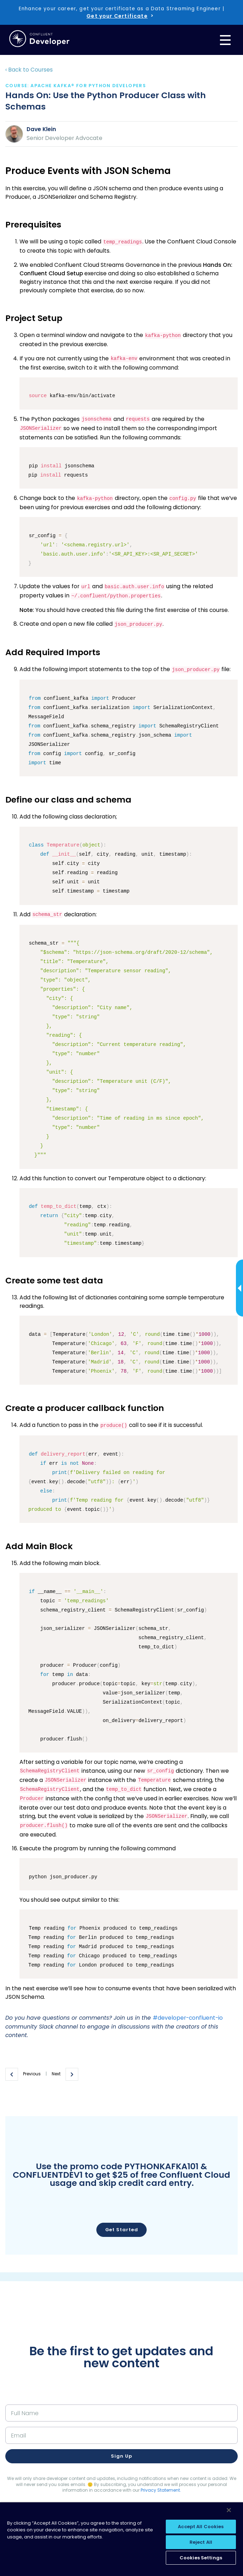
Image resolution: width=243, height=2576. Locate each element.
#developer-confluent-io (188, 2017)
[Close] (229, 2510)
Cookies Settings (201, 2557)
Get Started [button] (121, 2229)
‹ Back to (29, 69)
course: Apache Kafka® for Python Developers (75, 86)
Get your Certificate (116, 15)
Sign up (121, 2456)
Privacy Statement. (161, 2490)
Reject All (201, 2542)
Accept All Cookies (201, 2526)
